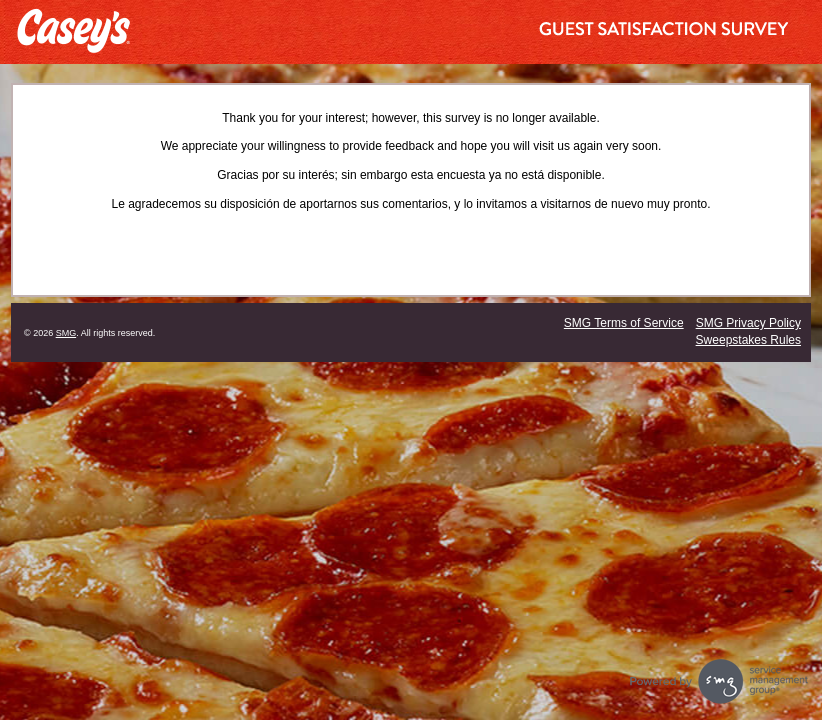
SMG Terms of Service (624, 323)
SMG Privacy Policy (748, 323)
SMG (66, 333)
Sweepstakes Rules (748, 340)
